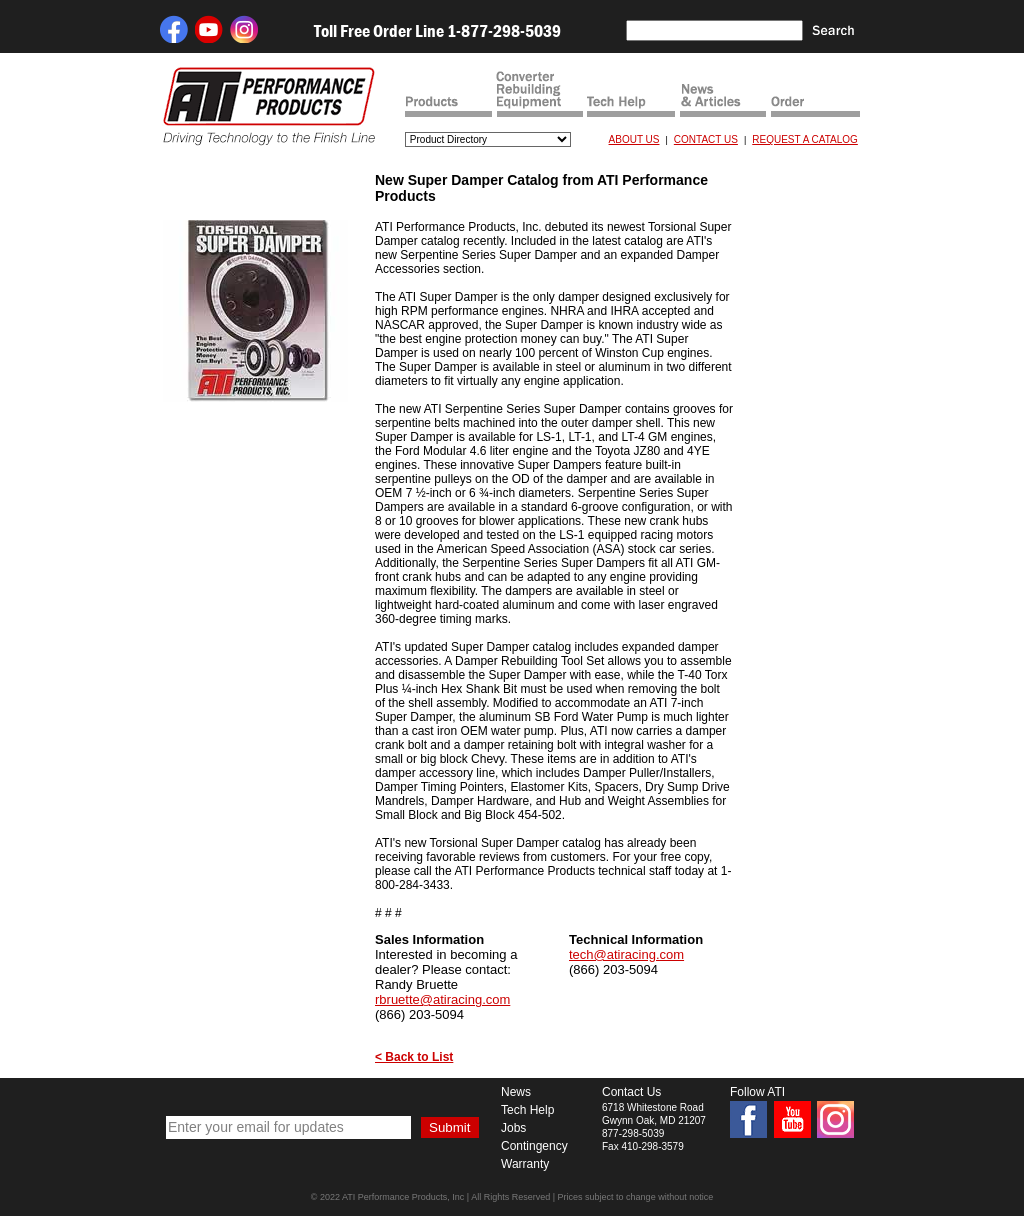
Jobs (513, 1128)
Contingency (534, 1146)
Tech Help (527, 1110)
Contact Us (631, 1092)
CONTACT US (706, 139)
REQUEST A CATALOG (805, 139)
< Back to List (414, 1057)
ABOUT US (634, 139)
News (516, 1092)
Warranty (525, 1164)
